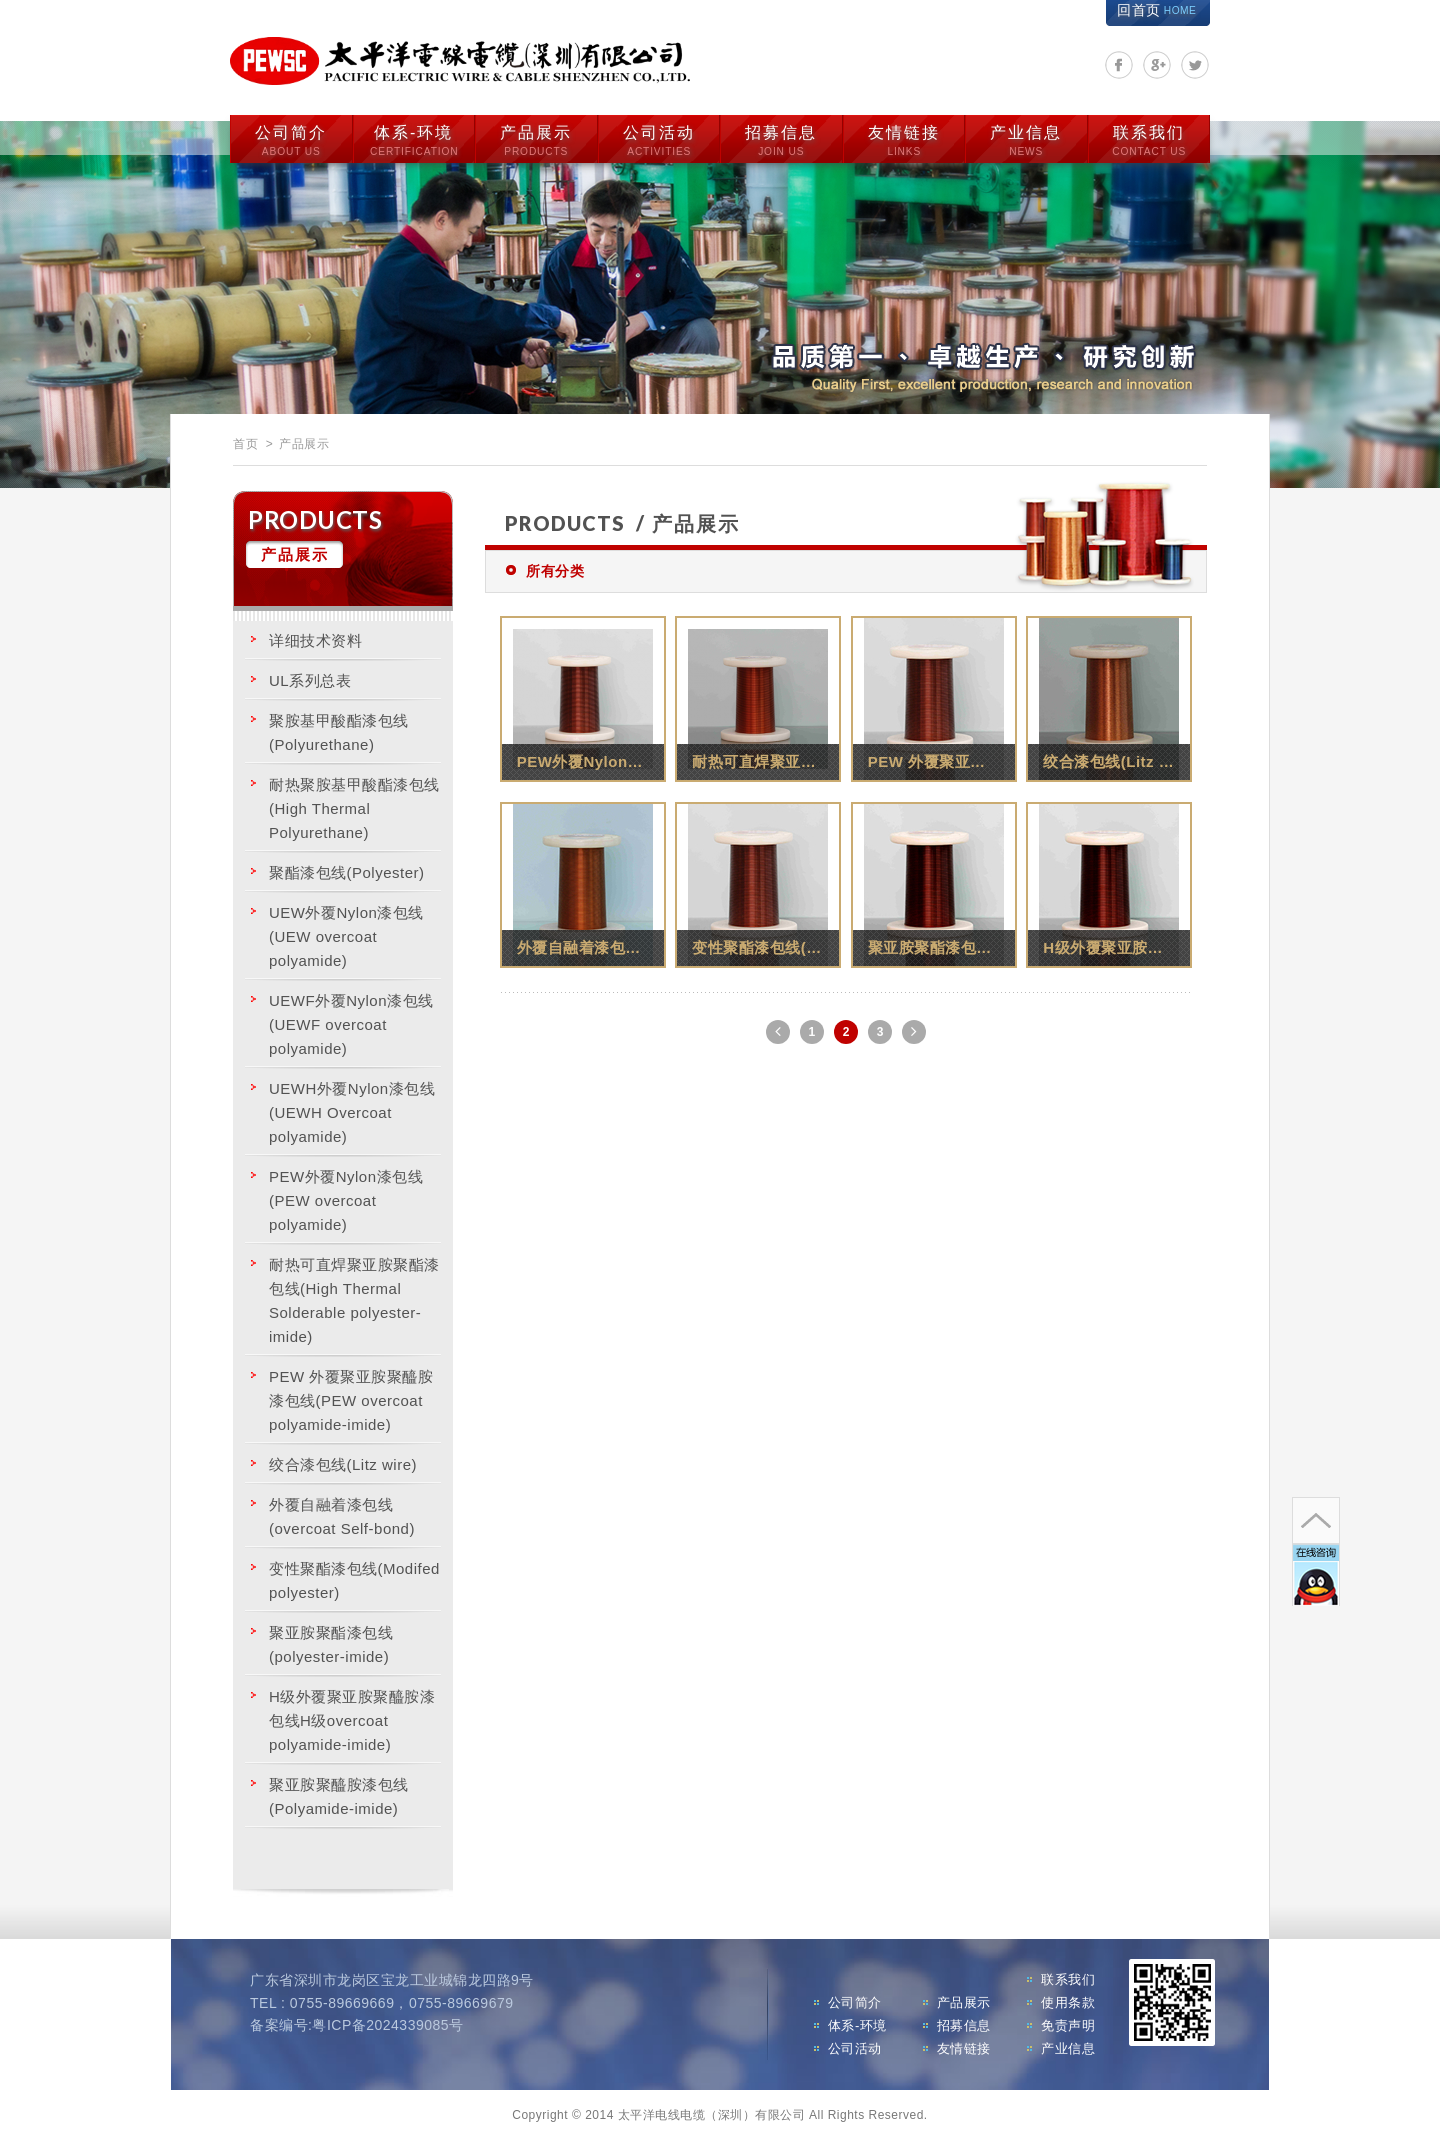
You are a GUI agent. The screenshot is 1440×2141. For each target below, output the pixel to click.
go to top (1316, 1520)
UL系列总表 (310, 680)
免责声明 (1068, 2025)
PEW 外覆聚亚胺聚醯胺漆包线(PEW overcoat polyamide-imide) (351, 1400)
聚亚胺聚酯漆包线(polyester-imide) (331, 1644)
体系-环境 (414, 141)
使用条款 (1068, 2002)
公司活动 (659, 141)
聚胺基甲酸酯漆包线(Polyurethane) (339, 732)
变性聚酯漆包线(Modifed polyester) (354, 1580)
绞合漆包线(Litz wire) (343, 1464)
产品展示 (536, 141)
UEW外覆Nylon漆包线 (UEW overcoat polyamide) (346, 936)
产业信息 (1026, 141)
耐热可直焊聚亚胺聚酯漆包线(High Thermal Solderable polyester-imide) (354, 1300)
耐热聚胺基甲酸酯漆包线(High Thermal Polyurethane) (354, 808)
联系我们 (1149, 141)
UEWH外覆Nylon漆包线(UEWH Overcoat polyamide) (352, 1112)
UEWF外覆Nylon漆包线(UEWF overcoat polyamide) (351, 1024)
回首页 (1156, 10)
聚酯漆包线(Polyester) (347, 872)
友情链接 (904, 141)
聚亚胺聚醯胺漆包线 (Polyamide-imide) (339, 1796)
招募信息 (781, 141)
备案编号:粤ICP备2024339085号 (357, 2025)
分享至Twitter (1195, 65)
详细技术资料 (315, 640)
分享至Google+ (1157, 65)
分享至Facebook (1119, 65)
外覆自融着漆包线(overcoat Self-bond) (342, 1516)
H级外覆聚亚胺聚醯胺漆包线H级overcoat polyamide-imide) (352, 1720)
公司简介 (291, 141)
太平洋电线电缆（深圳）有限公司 (460, 61)
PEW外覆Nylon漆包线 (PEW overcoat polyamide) (346, 1200)
